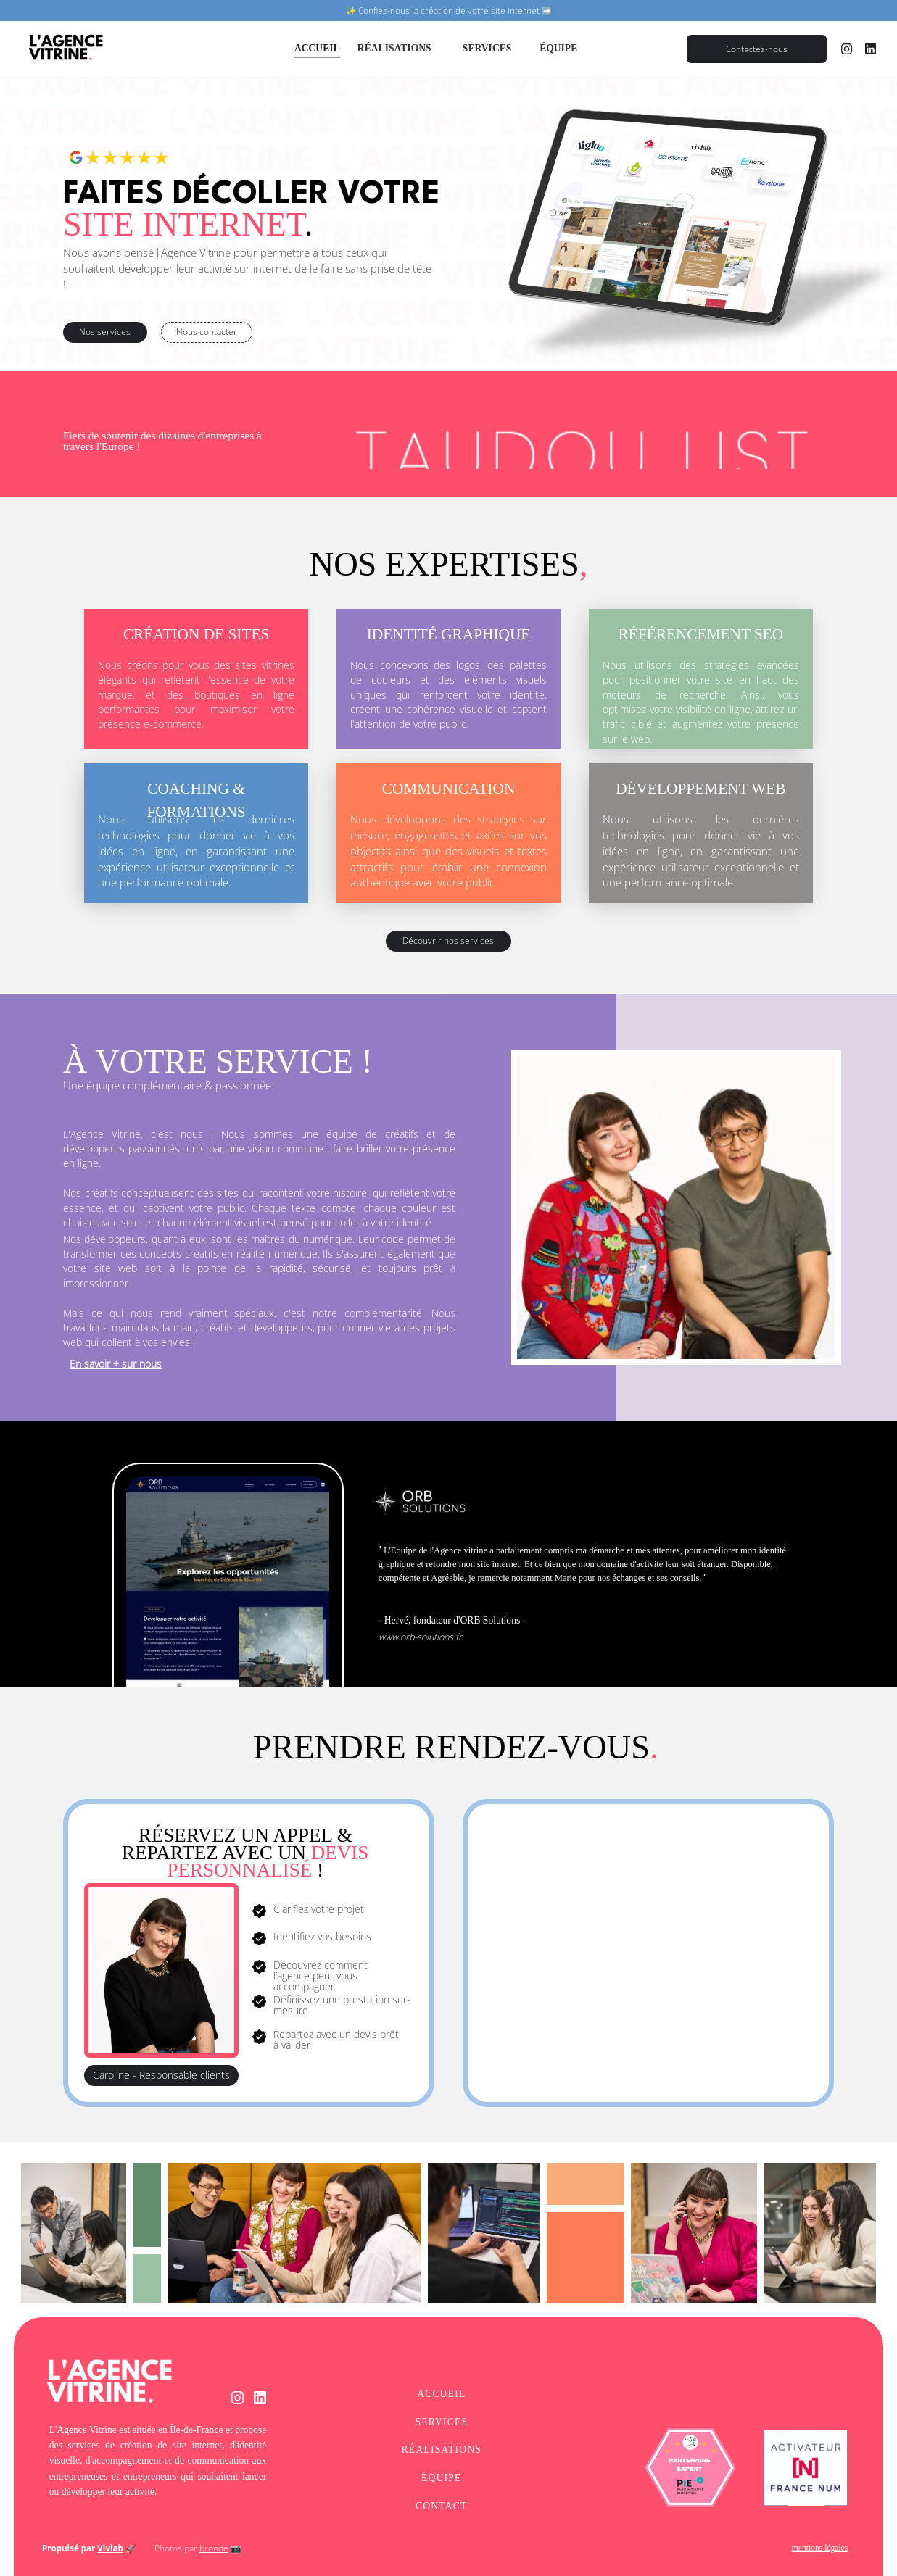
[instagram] (846, 48)
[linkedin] (870, 48)
